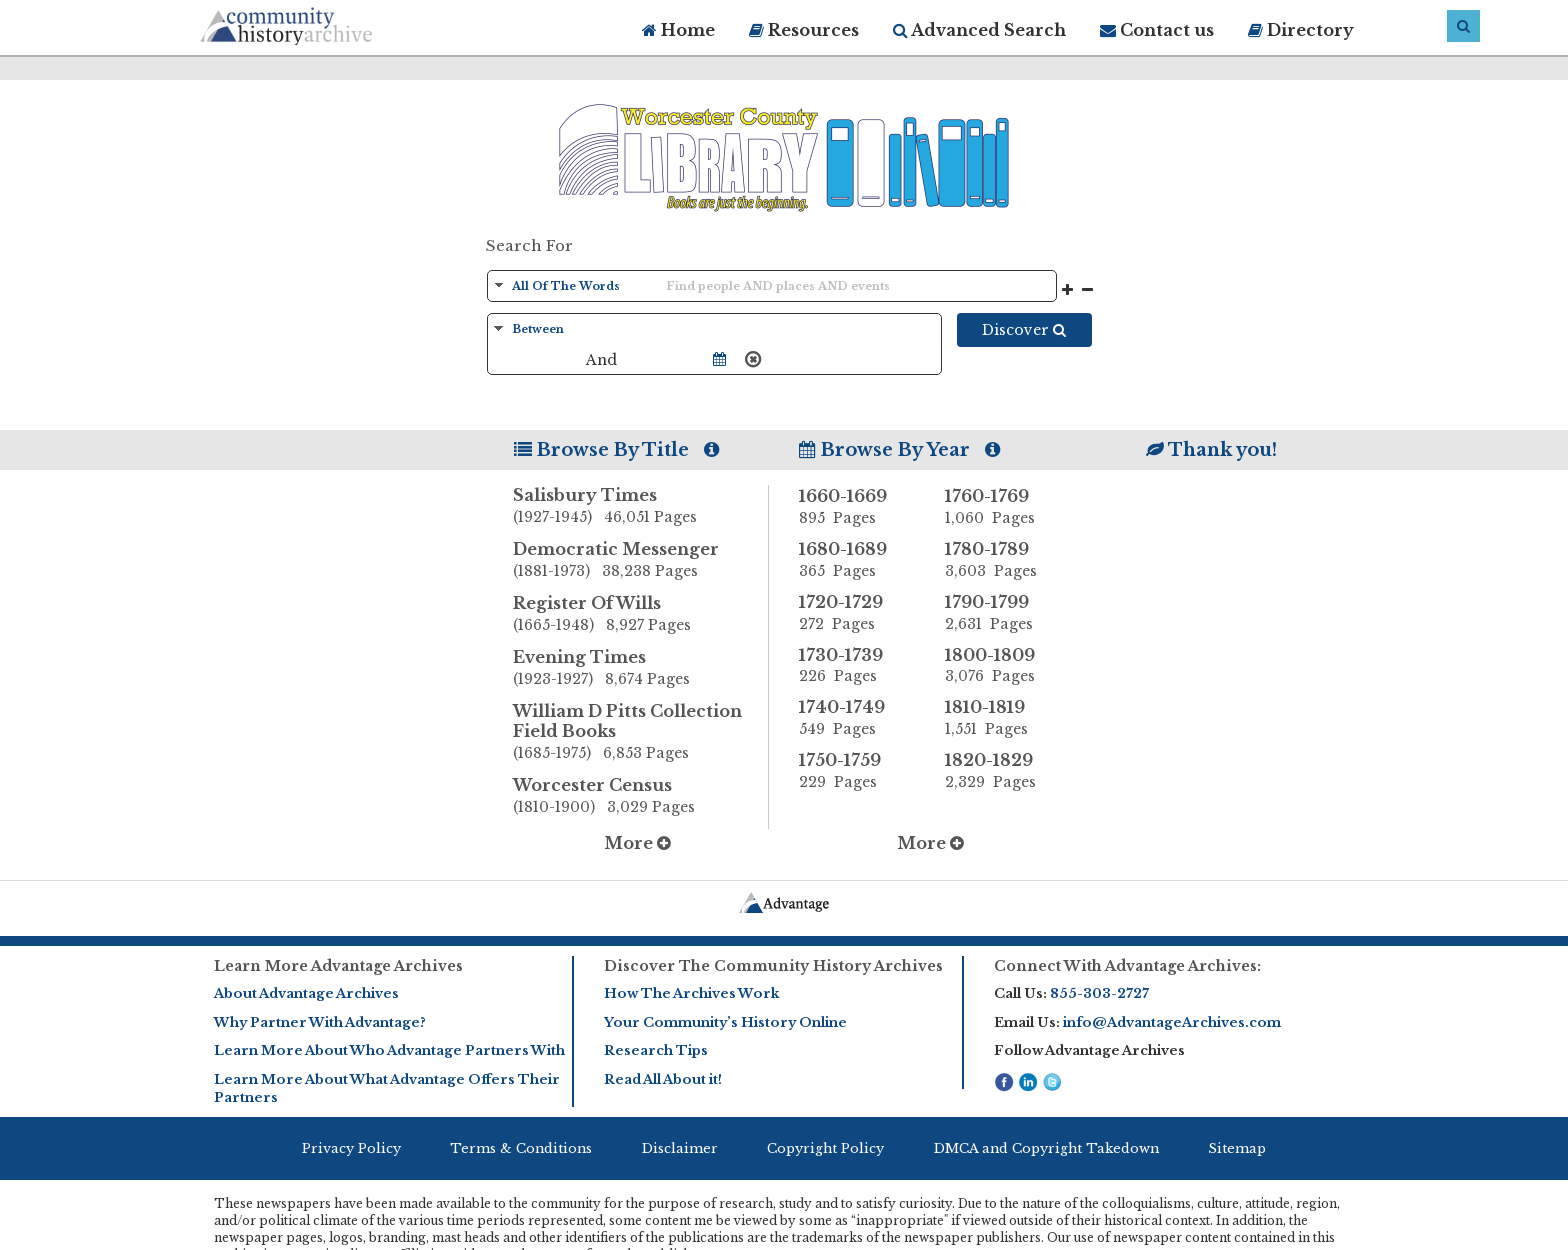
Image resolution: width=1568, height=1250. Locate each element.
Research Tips (656, 1050)
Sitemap (1237, 1148)
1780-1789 (1003, 560)
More (637, 843)
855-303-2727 (1099, 993)
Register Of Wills (641, 615)
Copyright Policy (825, 1148)
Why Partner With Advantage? (320, 1022)
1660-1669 (857, 507)
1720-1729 (857, 613)
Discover (1024, 330)
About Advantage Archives (306, 993)
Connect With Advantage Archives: (1127, 966)
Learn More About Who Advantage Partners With (389, 1050)
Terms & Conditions (521, 1148)
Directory (1301, 30)
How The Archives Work (691, 993)
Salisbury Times (641, 507)
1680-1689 (857, 560)
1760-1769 (1003, 507)
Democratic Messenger (641, 561)
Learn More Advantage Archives (338, 966)
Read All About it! (663, 1079)
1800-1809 (1003, 666)
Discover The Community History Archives (773, 966)
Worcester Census (641, 797)
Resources (804, 30)
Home (678, 30)
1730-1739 (857, 666)
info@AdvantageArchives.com (1172, 1022)
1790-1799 (1003, 613)
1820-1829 (1003, 771)
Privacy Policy (351, 1148)
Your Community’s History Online (725, 1022)
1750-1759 (857, 771)
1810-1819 (1003, 718)
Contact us (1157, 30)
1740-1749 (857, 718)
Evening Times (641, 669)
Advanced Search (979, 30)
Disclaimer (680, 1148)
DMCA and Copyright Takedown (1046, 1148)
